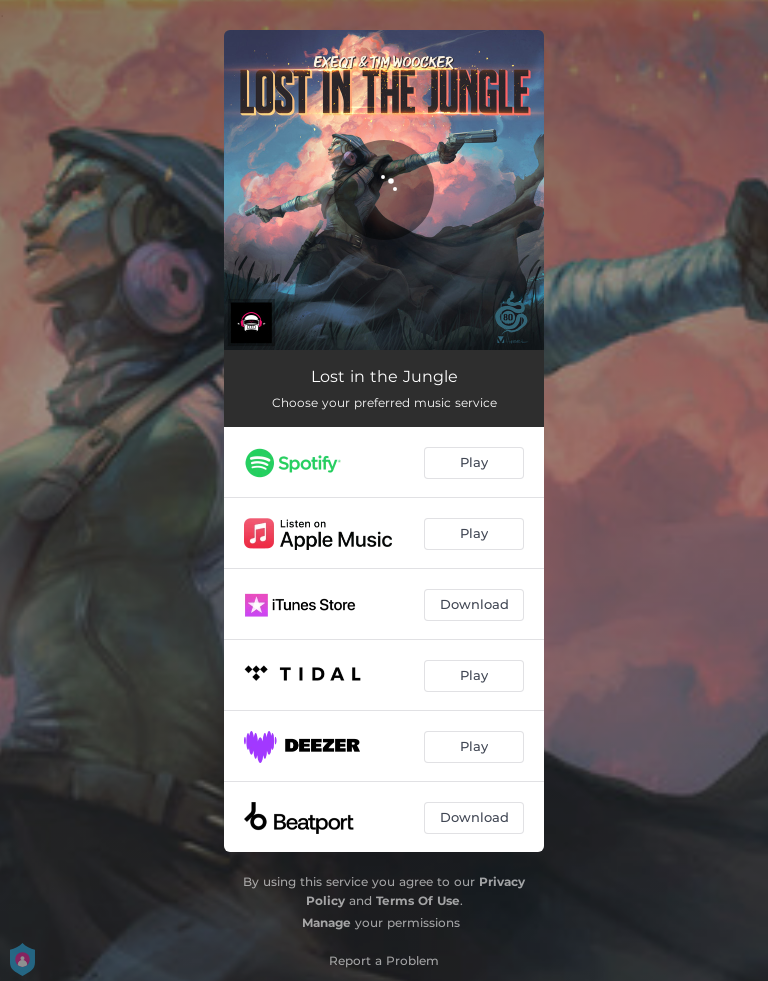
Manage (326, 922)
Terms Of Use (418, 900)
